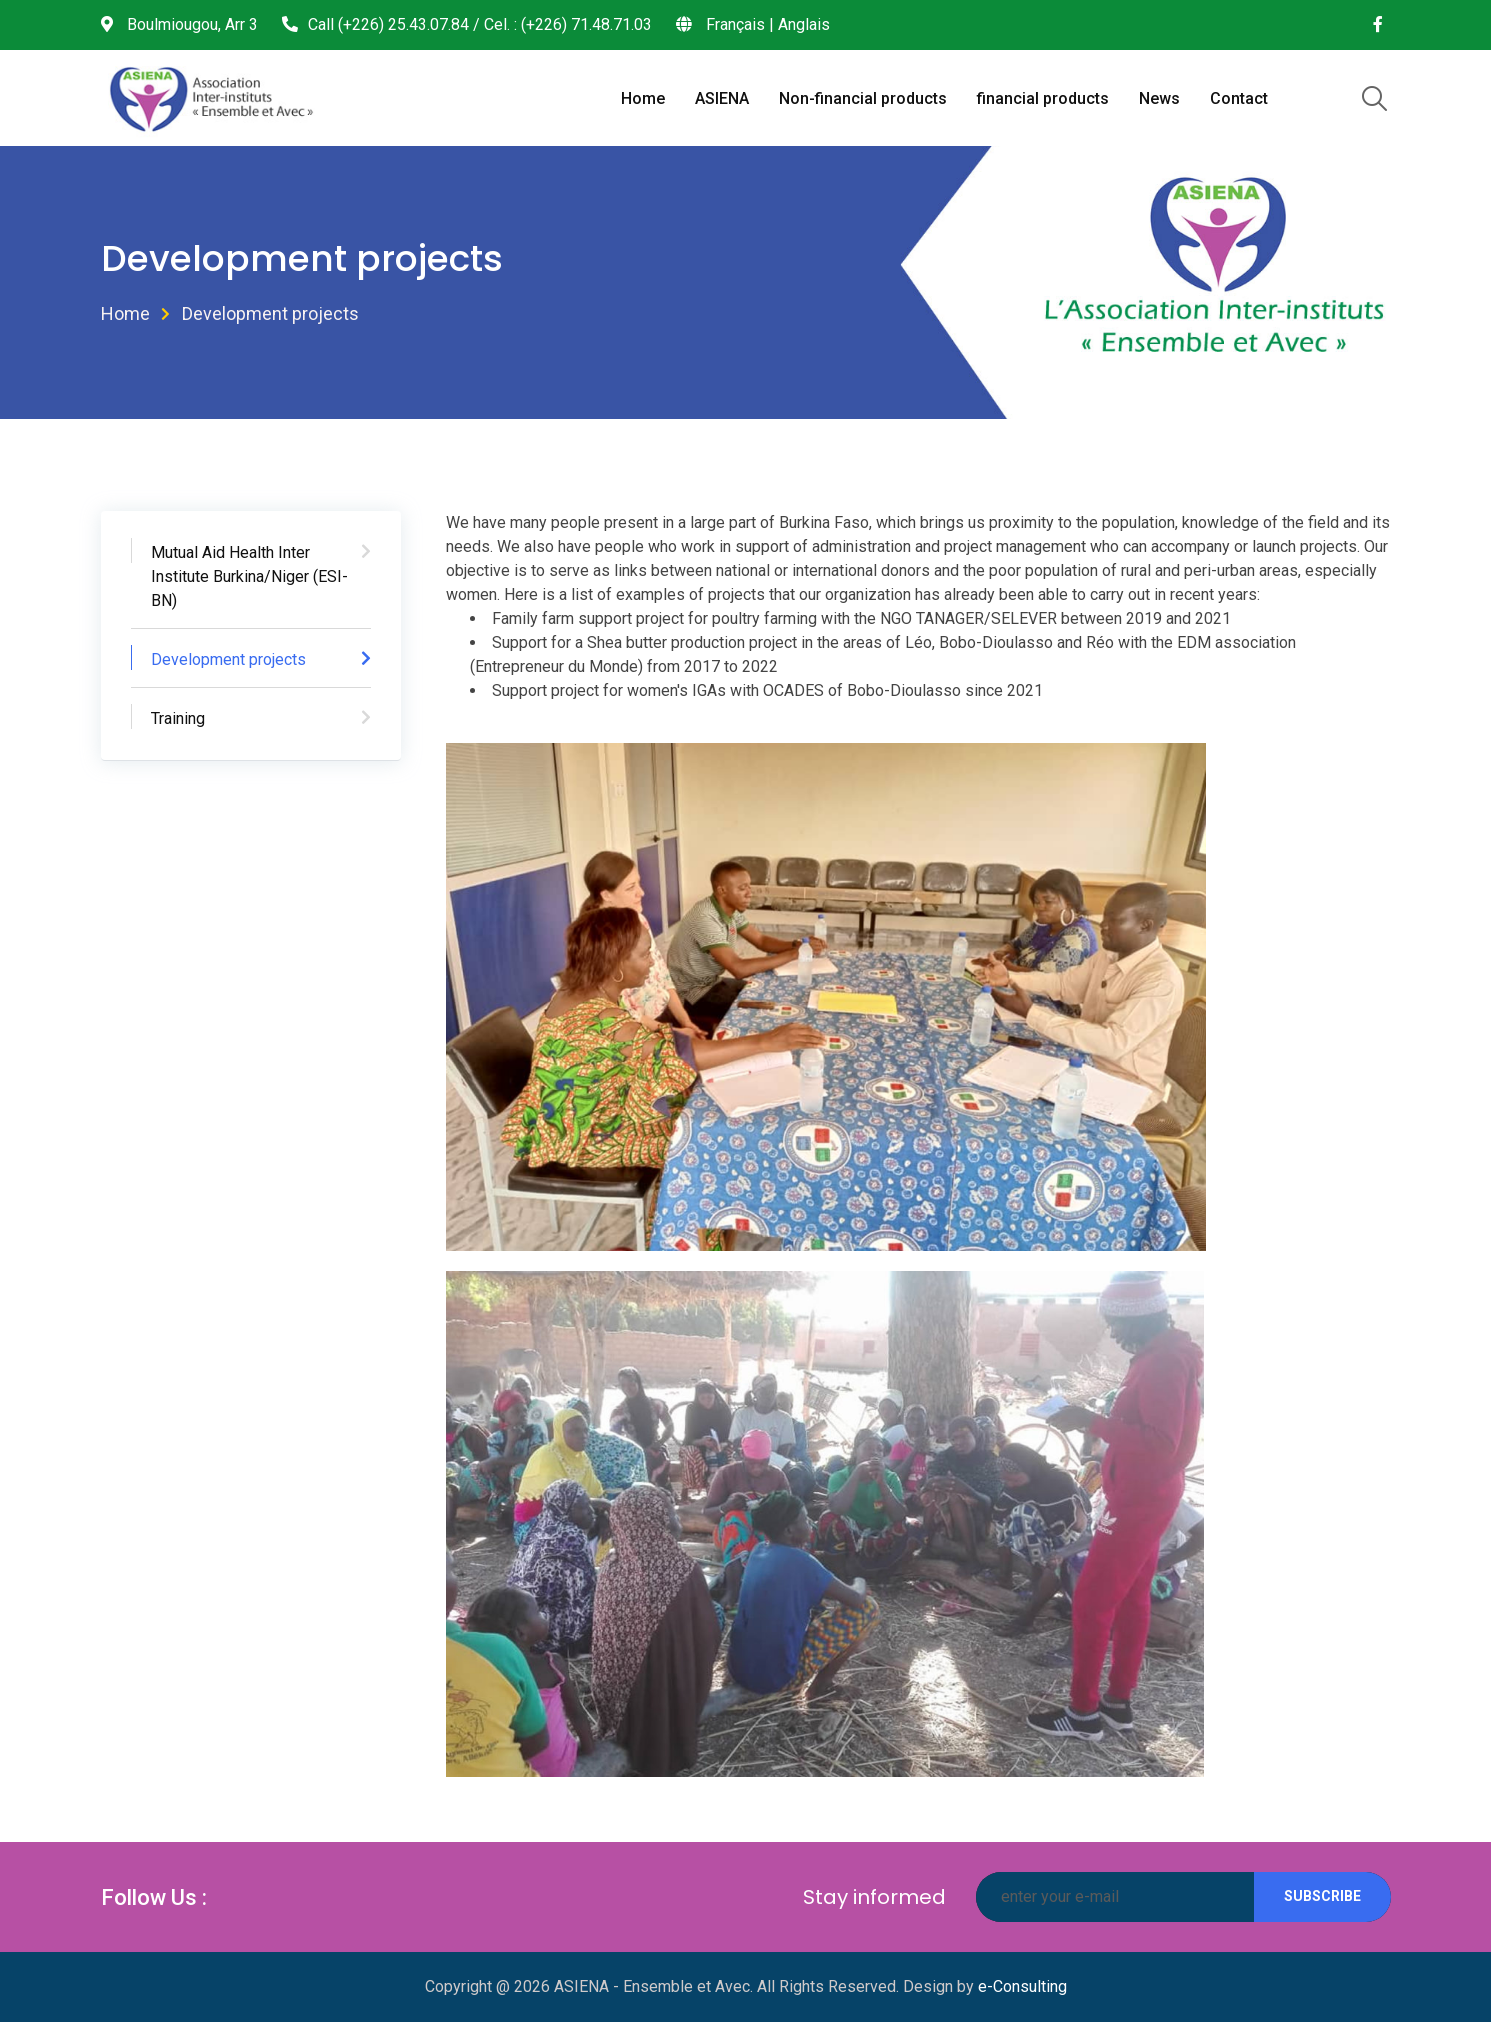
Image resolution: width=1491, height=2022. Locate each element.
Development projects (228, 659)
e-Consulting (1022, 1986)
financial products (1043, 98)
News (1159, 98)
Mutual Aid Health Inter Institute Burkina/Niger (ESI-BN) (249, 576)
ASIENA (722, 98)
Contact (1239, 98)
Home (643, 98)
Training (178, 718)
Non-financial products (863, 98)
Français (735, 24)
